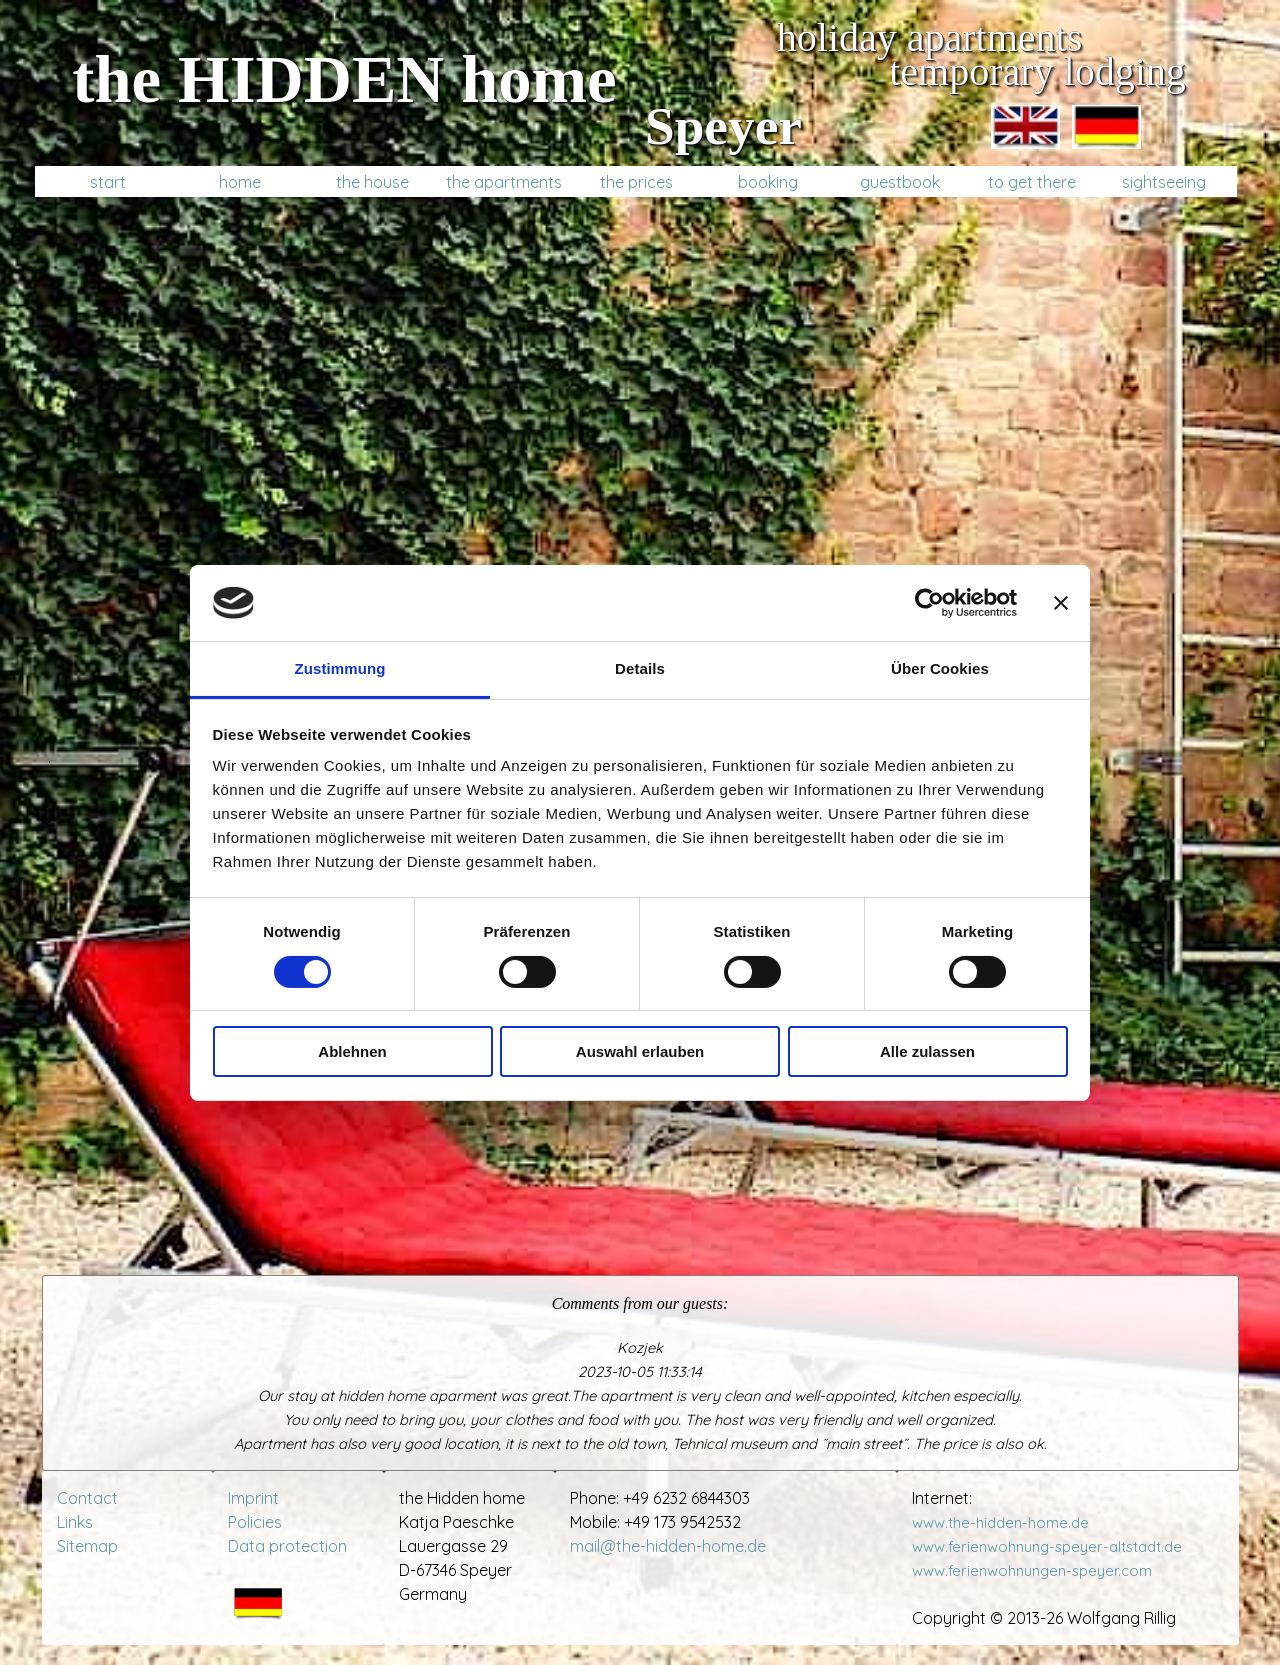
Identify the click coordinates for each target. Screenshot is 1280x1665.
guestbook (900, 182)
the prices (636, 182)
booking (768, 182)
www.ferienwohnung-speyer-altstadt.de (1051, 1546)
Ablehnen (352, 1051)
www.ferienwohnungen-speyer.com (1032, 1570)
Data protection (287, 1546)
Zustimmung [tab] (340, 668)
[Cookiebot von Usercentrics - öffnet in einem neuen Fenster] (929, 603)
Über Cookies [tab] (940, 668)
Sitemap (87, 1546)
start (108, 182)
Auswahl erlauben (640, 1051)
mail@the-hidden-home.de (668, 1546)
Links (75, 1522)
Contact (87, 1498)
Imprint (253, 1498)
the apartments (504, 182)
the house (372, 182)
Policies (255, 1522)
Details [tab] (640, 668)
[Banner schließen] (1061, 603)
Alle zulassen (927, 1051)
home (240, 182)
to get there (1032, 182)
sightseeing (1164, 182)
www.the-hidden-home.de (1000, 1522)
